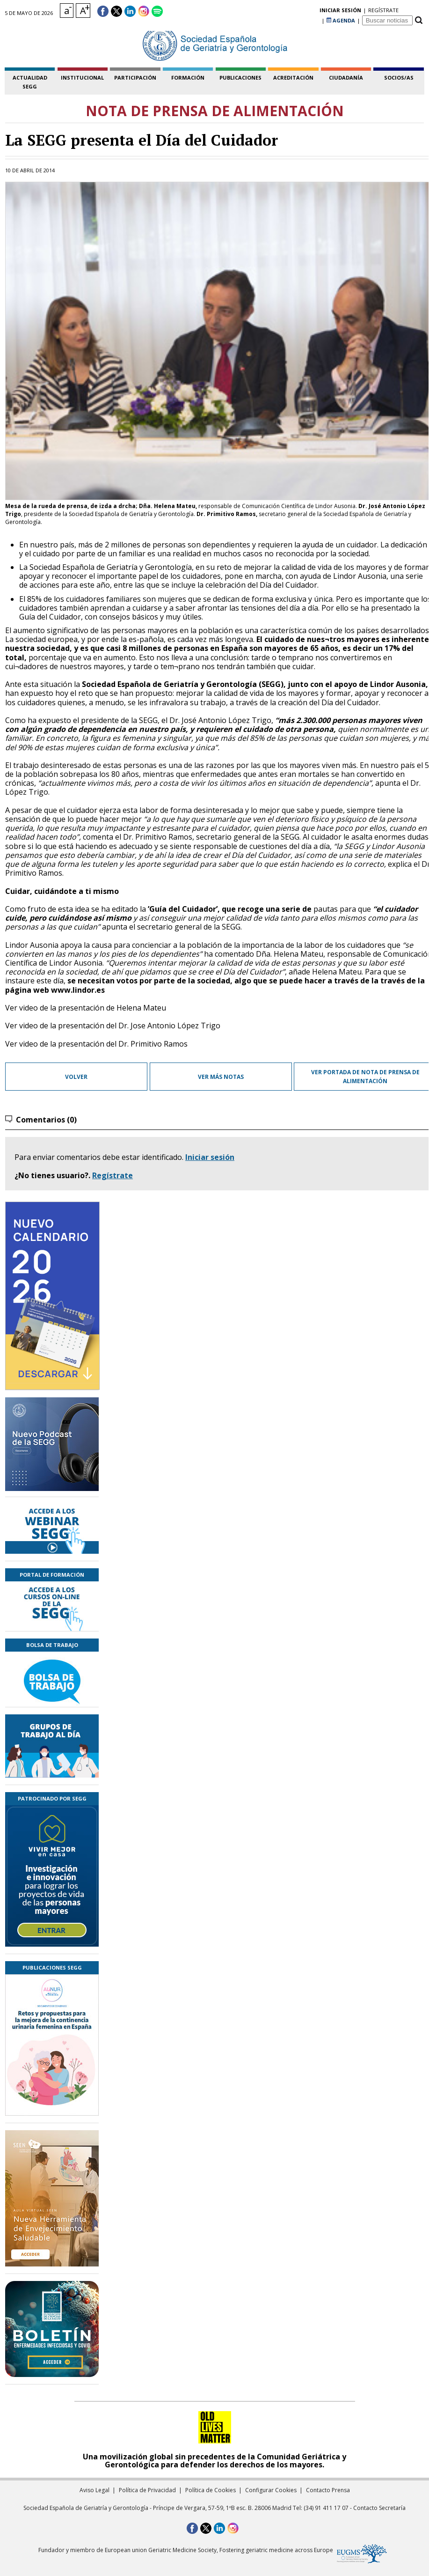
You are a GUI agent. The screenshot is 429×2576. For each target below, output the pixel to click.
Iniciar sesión (209, 1157)
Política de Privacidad (147, 2490)
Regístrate (112, 1175)
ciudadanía (346, 77)
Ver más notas (221, 1077)
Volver (76, 1077)
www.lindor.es (78, 990)
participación (135, 77)
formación (187, 77)
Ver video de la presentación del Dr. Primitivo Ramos (96, 1044)
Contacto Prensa (328, 2490)
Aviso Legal (94, 2490)
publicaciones (240, 77)
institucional (82, 77)
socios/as (399, 77)
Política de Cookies (210, 2490)
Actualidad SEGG (30, 82)
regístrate (304, 11)
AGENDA (341, 11)
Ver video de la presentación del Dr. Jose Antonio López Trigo (112, 1025)
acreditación (293, 77)
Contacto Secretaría (379, 2508)
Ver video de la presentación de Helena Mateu (85, 1008)
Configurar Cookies (271, 2490)
